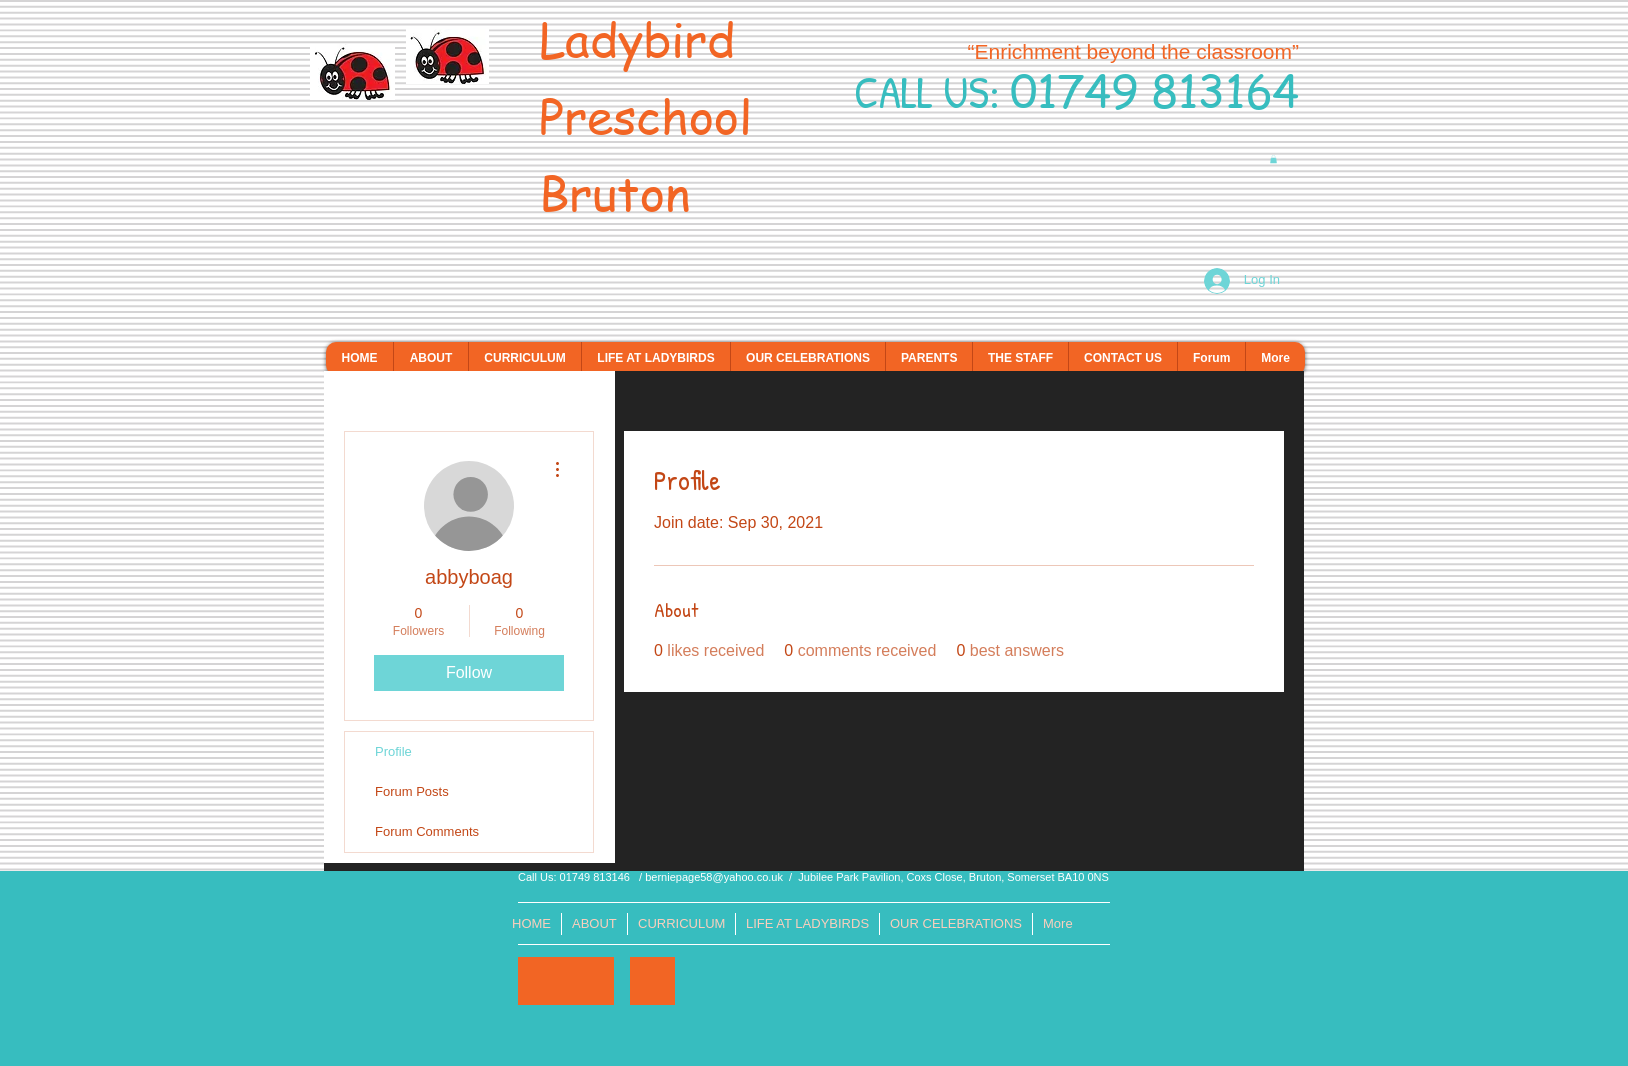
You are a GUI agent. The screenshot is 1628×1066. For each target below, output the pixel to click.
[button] (1273, 159)
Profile (393, 751)
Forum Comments (427, 831)
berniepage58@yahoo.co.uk (714, 877)
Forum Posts (412, 791)
